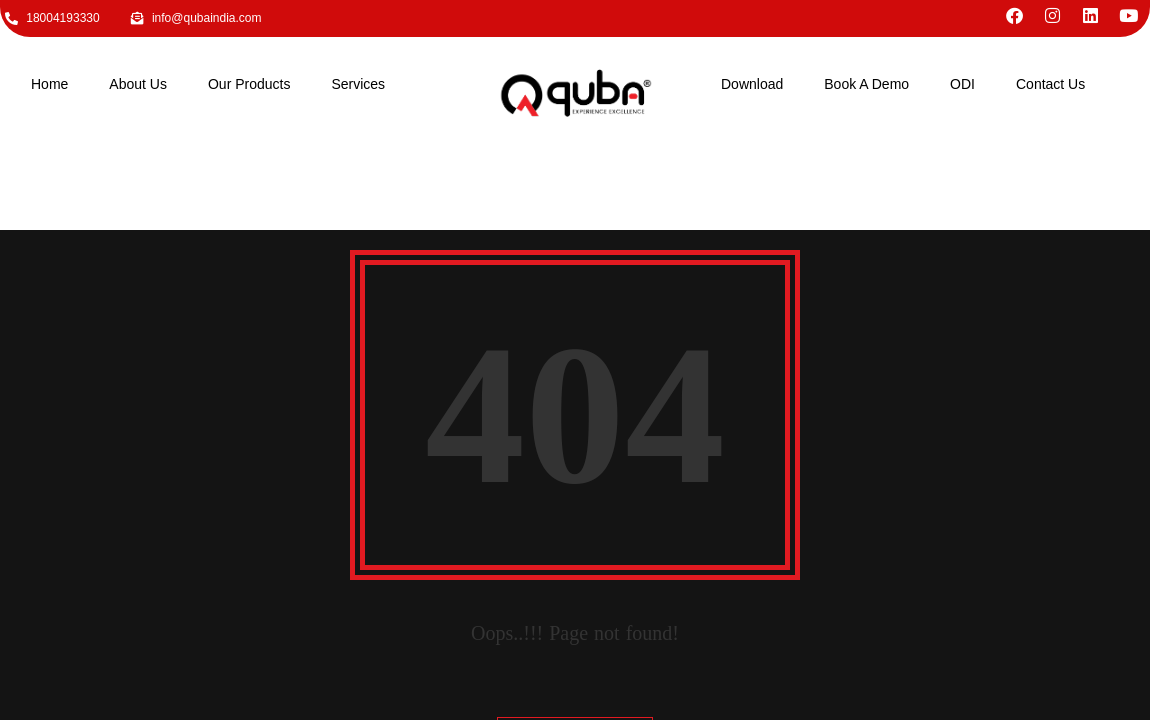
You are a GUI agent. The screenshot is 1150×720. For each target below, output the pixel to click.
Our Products (249, 84)
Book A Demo (866, 84)
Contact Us (1050, 84)
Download (752, 84)
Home (49, 84)
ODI (962, 84)
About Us (138, 84)
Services (358, 84)
